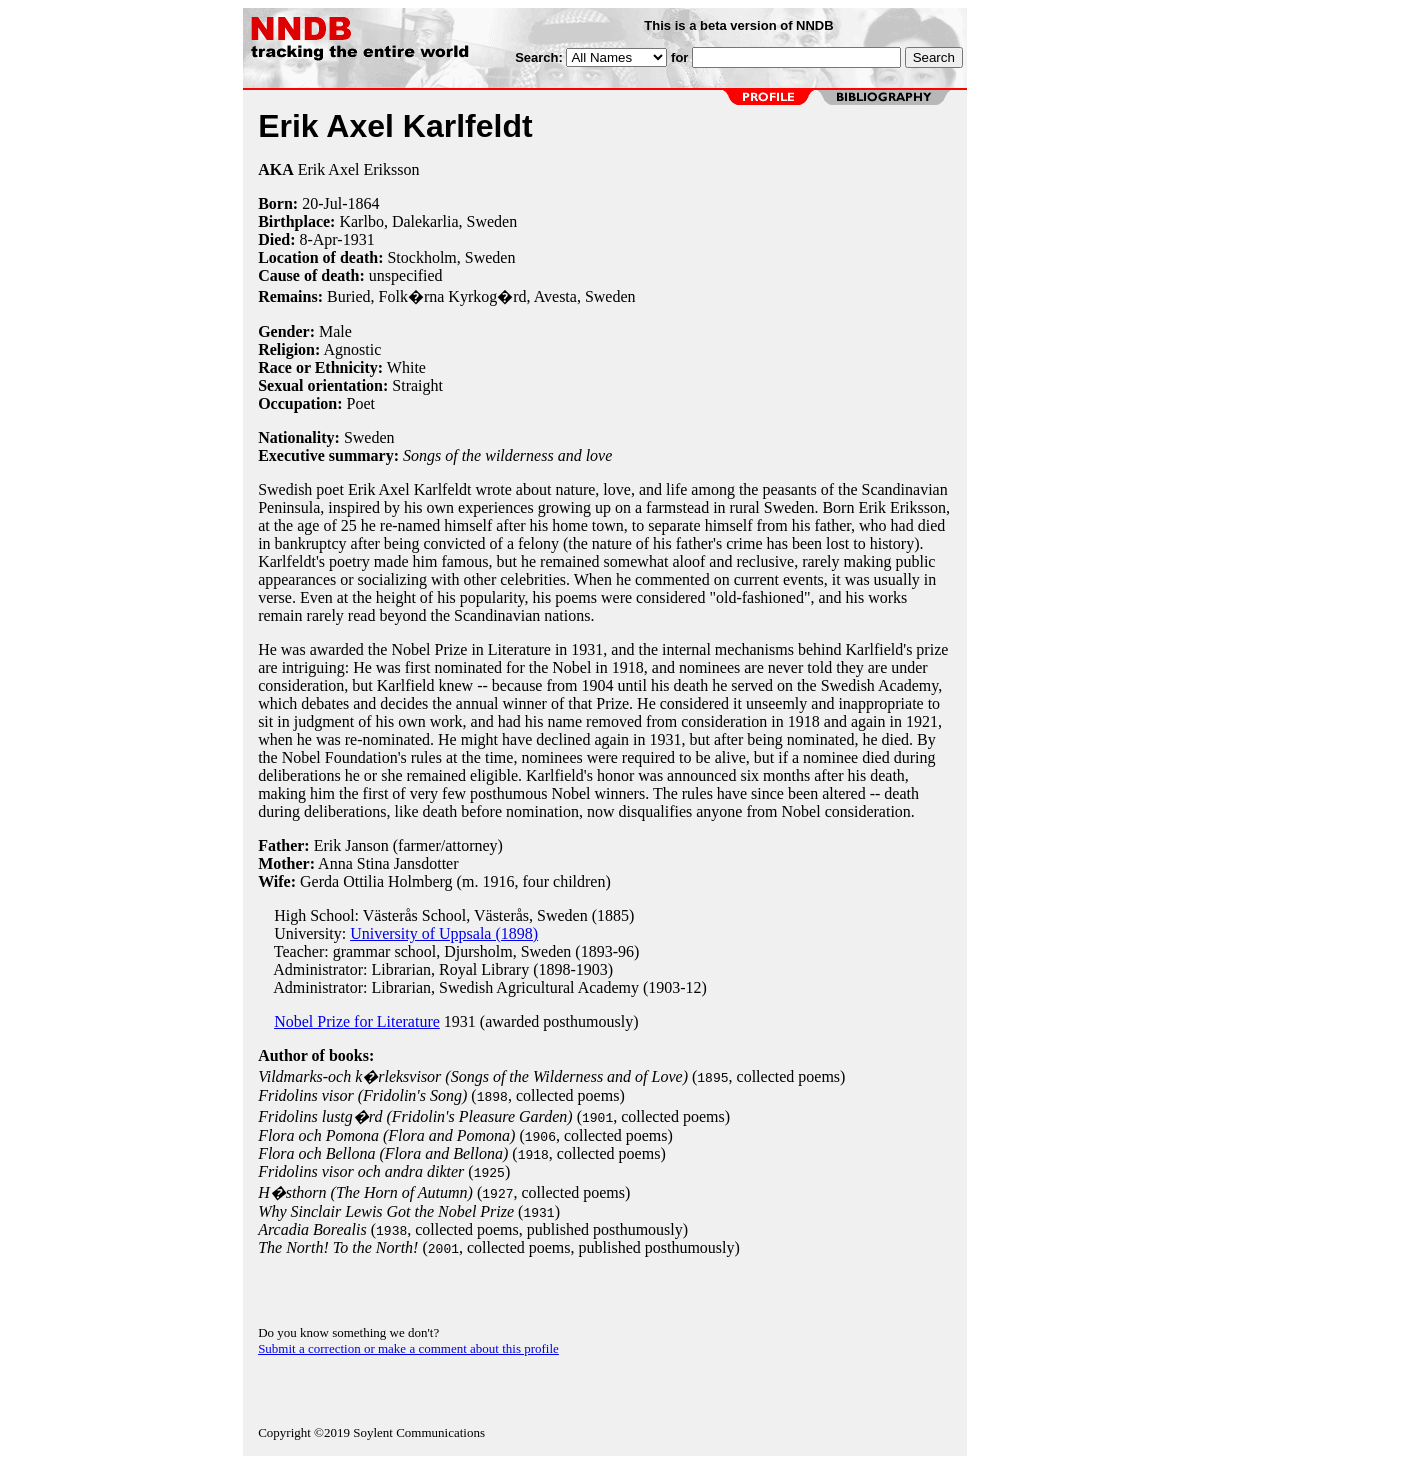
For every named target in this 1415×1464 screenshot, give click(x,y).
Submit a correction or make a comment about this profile (408, 1348)
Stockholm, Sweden (451, 257)
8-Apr (318, 239)
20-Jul (322, 203)
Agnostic (352, 349)
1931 (359, 239)
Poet (361, 403)
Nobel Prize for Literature (357, 1021)
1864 (363, 203)
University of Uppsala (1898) (444, 933)
